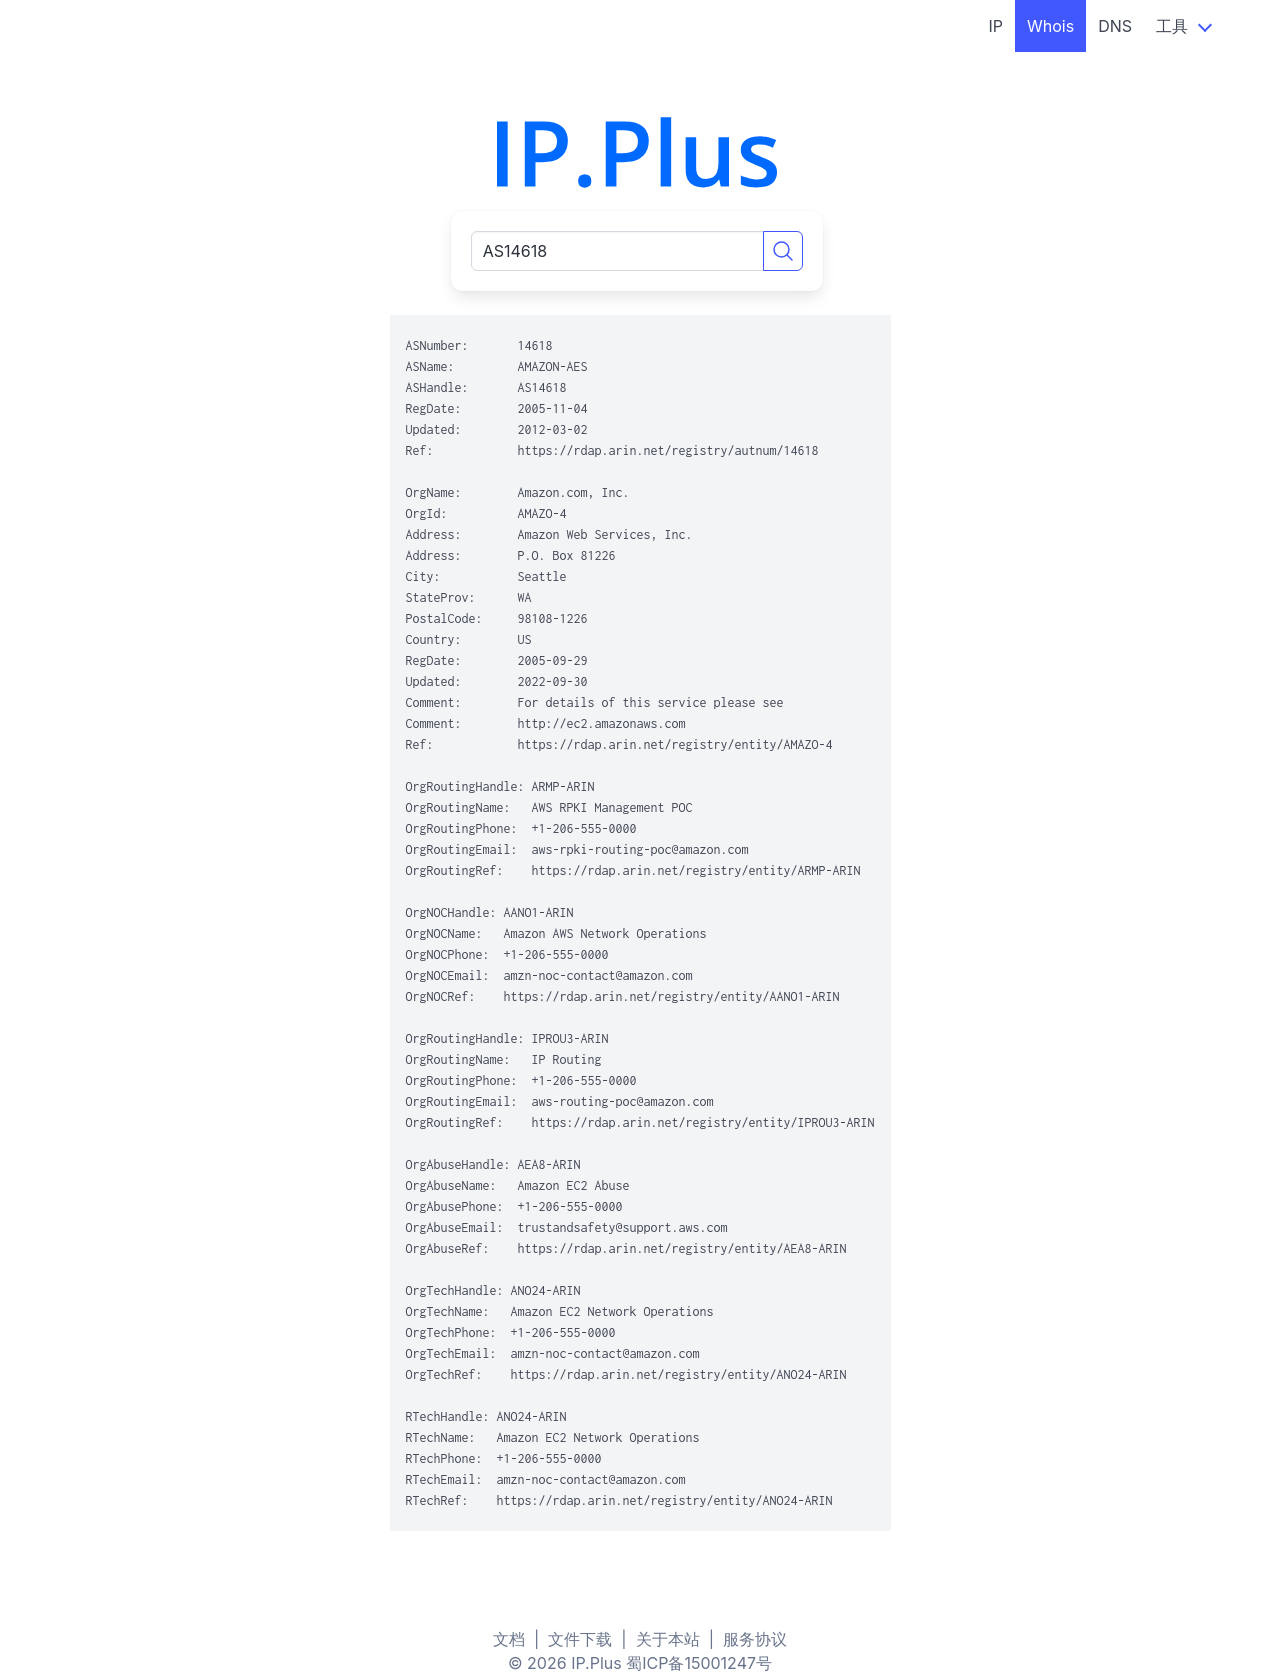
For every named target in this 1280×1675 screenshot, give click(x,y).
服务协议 (755, 1639)
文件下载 (580, 1639)
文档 (509, 1639)
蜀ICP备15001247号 (699, 1663)
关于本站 (668, 1639)
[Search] (783, 251)
